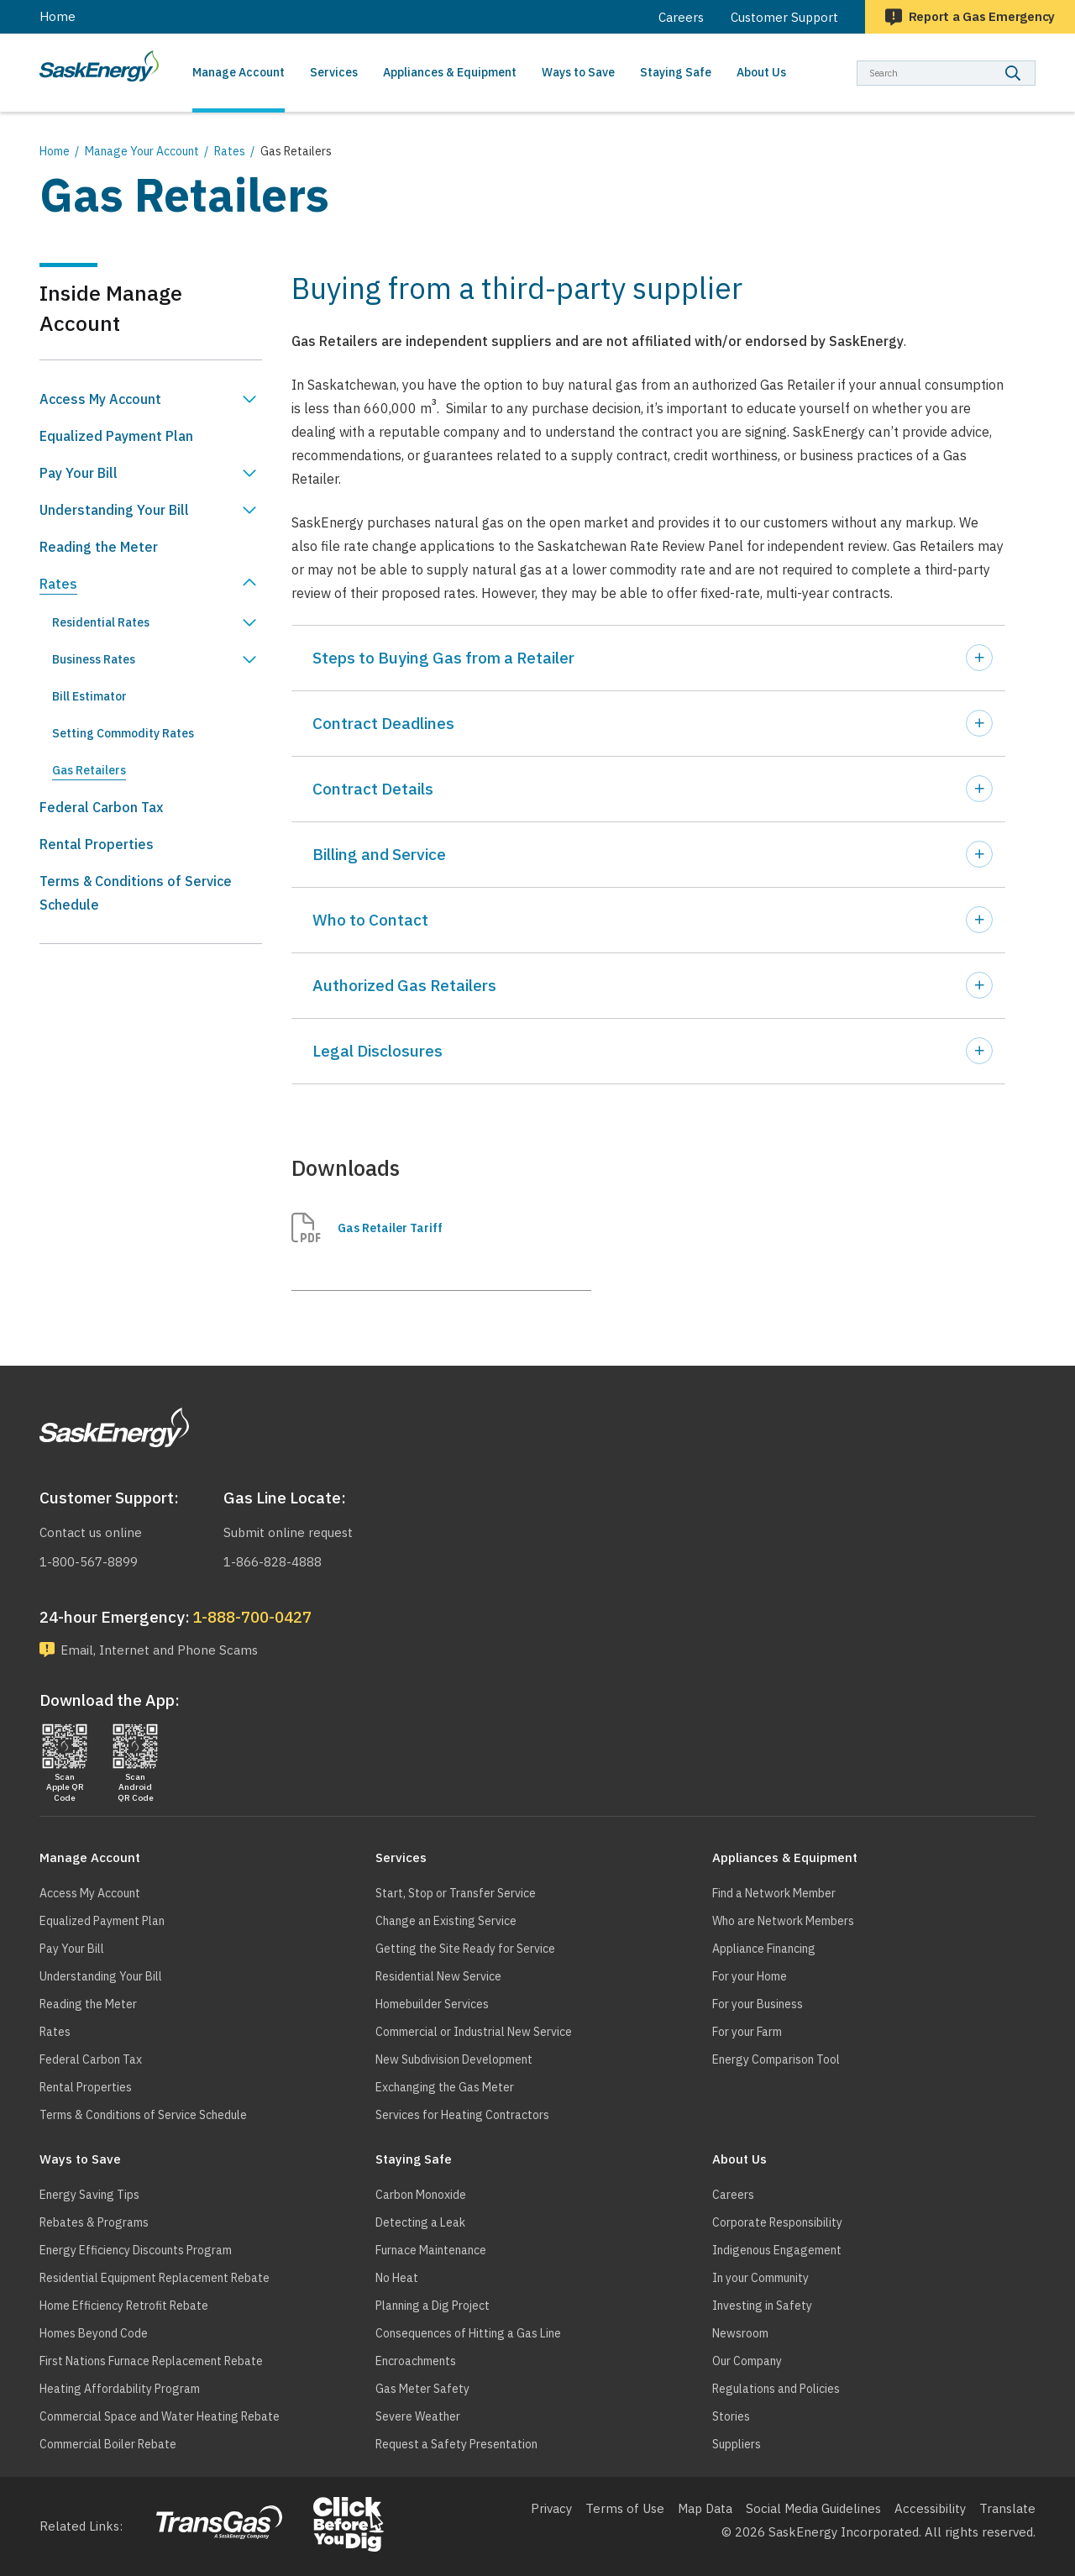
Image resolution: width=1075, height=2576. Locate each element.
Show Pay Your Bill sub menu (249, 472)
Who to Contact (370, 920)
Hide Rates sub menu (249, 583)
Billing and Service (379, 854)
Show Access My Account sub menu (249, 398)
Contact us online (90, 1532)
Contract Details (372, 789)
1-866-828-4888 (272, 1562)
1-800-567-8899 (88, 1562)
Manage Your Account (142, 151)
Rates (229, 151)
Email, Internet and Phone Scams (159, 1650)
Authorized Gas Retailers (404, 985)
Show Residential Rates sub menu (249, 622)
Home (57, 16)
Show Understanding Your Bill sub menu (249, 509)
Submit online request (288, 1532)
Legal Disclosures (377, 1051)
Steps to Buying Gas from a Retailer (443, 658)
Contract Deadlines (383, 723)
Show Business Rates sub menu (249, 659)
